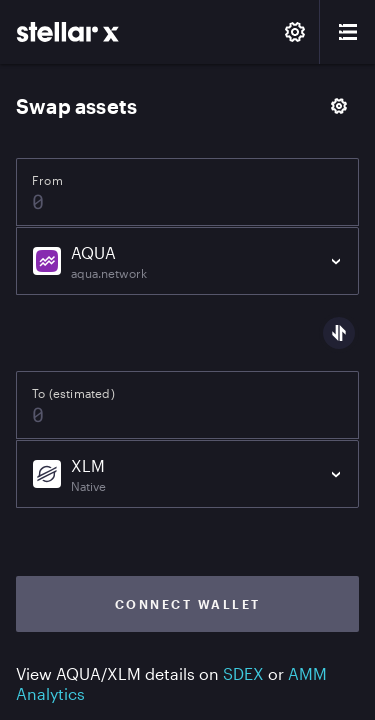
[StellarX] (68, 32)
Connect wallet (188, 604)
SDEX (243, 673)
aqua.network (109, 273)
